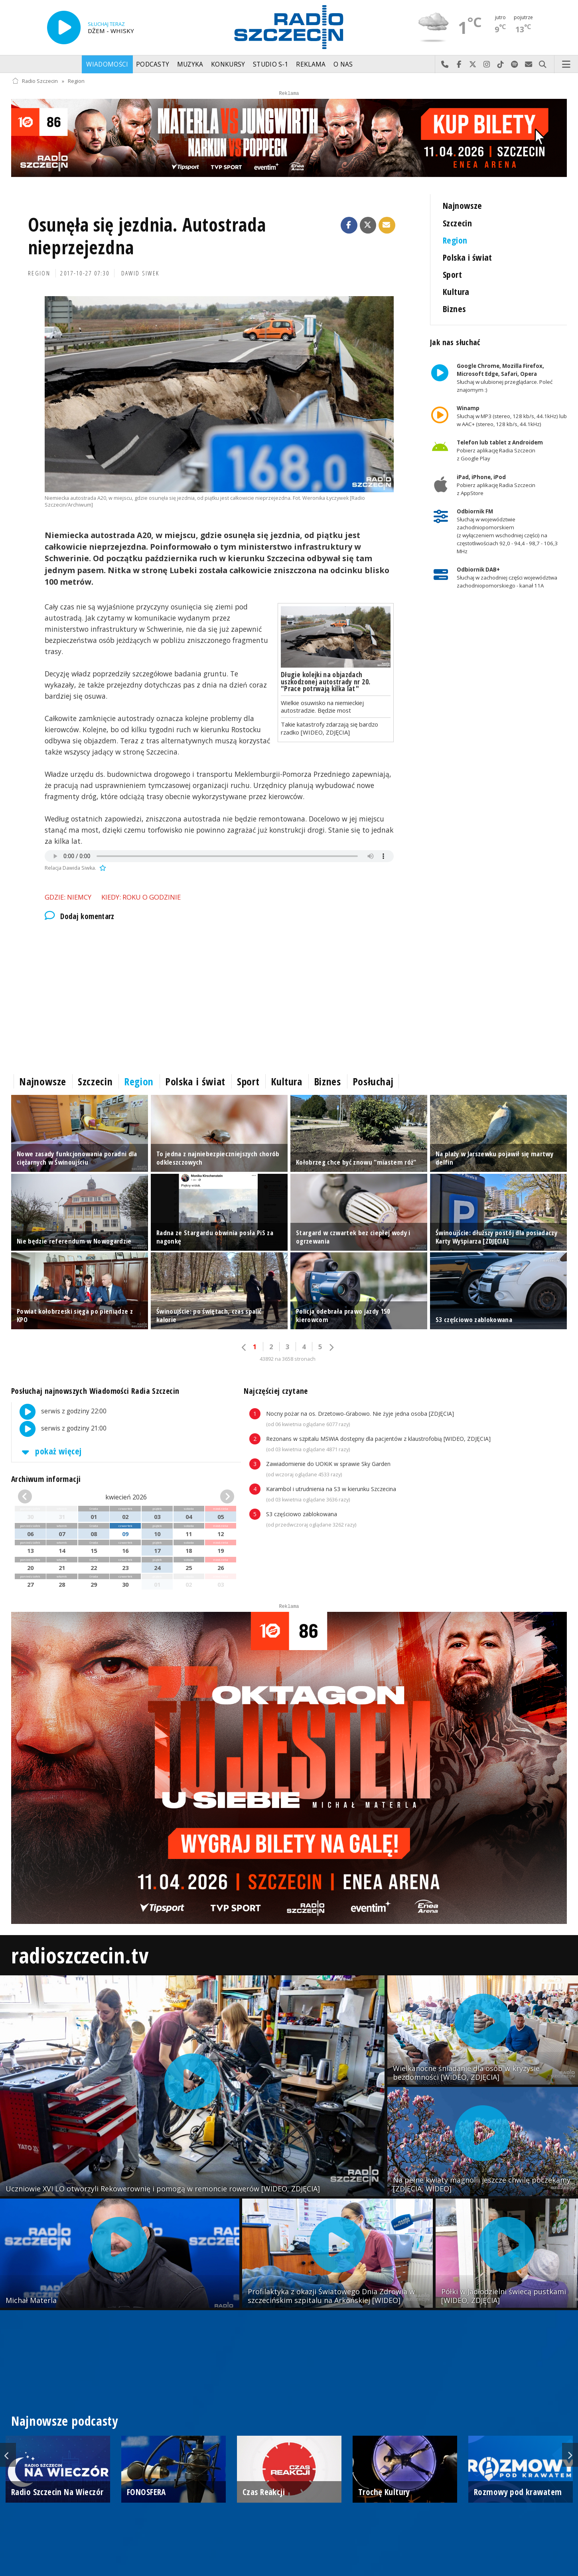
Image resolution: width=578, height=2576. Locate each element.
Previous (8, 2455)
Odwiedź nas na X (473, 64)
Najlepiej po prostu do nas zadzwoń (445, 64)
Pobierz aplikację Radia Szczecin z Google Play (500, 450)
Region (76, 81)
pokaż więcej (50, 1451)
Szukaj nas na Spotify (515, 64)
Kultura (456, 291)
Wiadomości (107, 64)
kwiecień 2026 (126, 1497)
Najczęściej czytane (276, 1390)
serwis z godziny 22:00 (59, 1412)
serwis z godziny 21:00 (59, 1429)
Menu (566, 64)
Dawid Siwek (140, 273)
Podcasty (152, 64)
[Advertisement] (219, 996)
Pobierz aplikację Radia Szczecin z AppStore (496, 485)
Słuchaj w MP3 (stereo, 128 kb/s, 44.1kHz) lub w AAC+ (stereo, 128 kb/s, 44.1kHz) (512, 416)
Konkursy (228, 64)
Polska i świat (467, 257)
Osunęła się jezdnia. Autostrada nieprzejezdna (147, 236)
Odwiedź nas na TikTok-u (501, 64)
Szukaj (543, 64)
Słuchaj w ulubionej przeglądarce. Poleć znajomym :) (504, 377)
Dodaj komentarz (79, 916)
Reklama (310, 64)
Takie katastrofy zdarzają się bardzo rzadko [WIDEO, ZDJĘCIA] (329, 728)
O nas (343, 64)
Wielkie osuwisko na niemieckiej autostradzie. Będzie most (322, 706)
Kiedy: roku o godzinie (141, 897)
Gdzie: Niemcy (68, 897)
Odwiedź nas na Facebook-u (459, 64)
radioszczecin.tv (79, 1955)
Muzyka (190, 64)
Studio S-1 (270, 64)
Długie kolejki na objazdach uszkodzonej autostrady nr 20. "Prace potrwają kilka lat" (325, 681)
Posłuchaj (373, 1081)
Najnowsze (462, 205)
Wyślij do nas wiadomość (529, 64)
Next (570, 2455)
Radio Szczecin (34, 81)
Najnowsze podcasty (64, 2420)
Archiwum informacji (46, 1479)
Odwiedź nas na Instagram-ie (487, 64)
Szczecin (457, 223)
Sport (452, 274)
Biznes (454, 308)
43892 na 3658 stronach (288, 1359)
